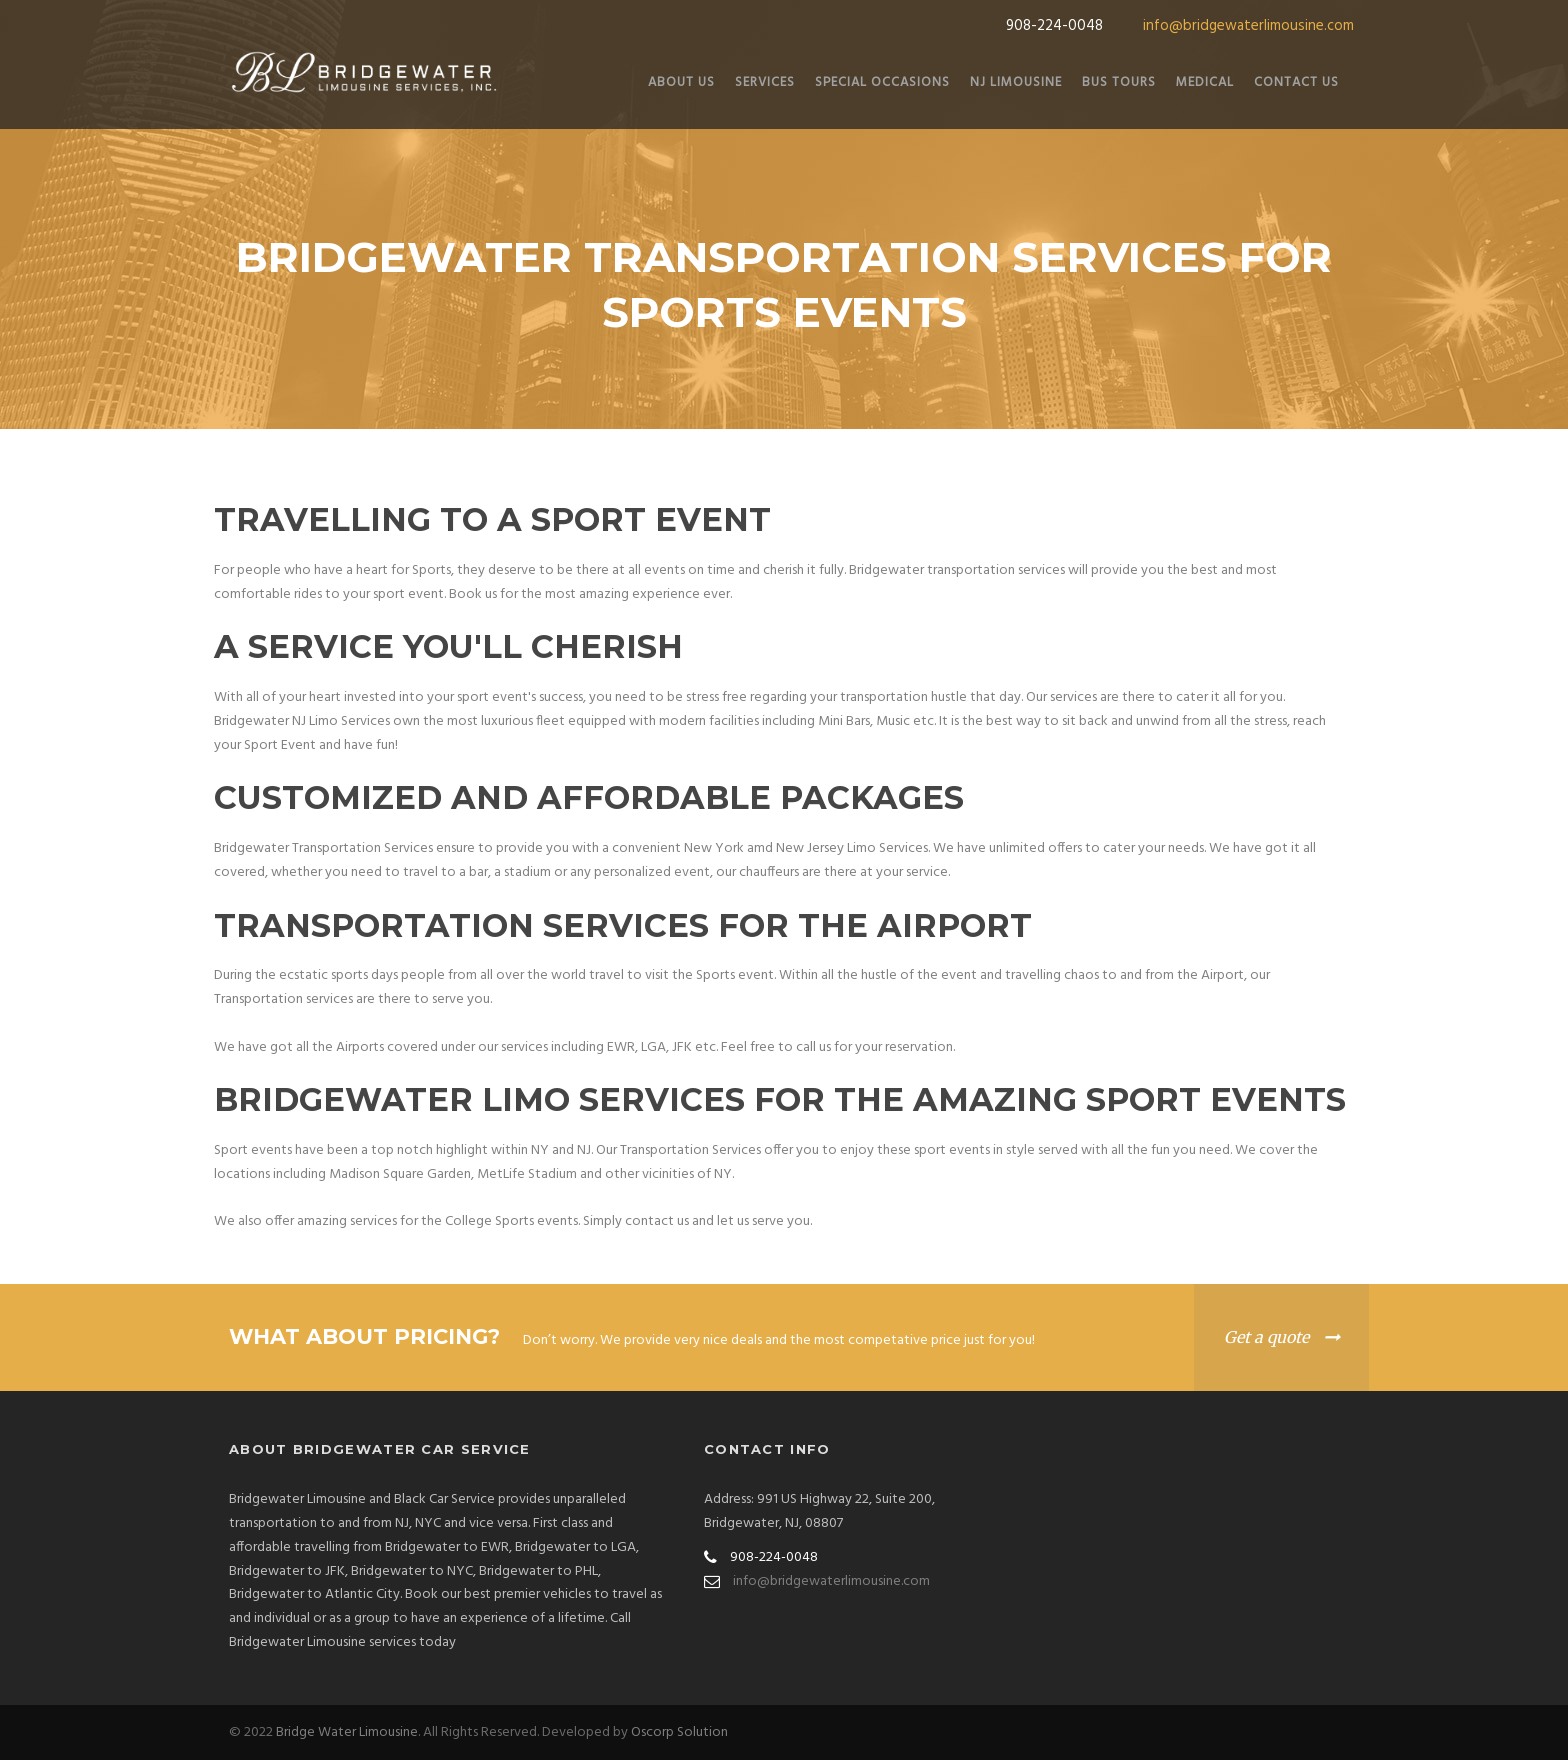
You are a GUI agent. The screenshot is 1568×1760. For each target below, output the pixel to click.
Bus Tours (1119, 82)
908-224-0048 (1054, 26)
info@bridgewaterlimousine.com (1248, 26)
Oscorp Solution (679, 1732)
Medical (1205, 82)
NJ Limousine (1016, 82)
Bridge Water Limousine (347, 1732)
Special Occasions (882, 82)
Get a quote (1266, 1337)
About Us (681, 82)
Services (765, 82)
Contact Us (1296, 82)
